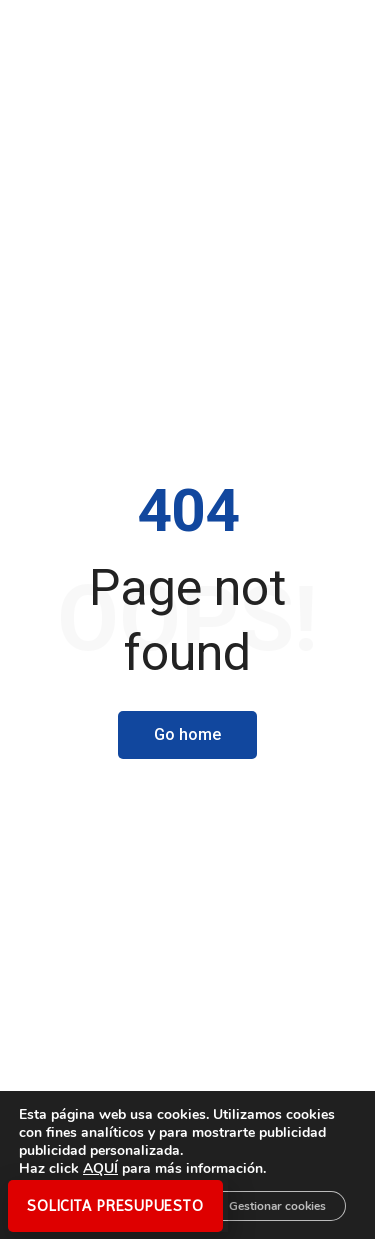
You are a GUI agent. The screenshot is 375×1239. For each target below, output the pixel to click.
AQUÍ (100, 1168)
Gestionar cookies (277, 1206)
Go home (187, 734)
